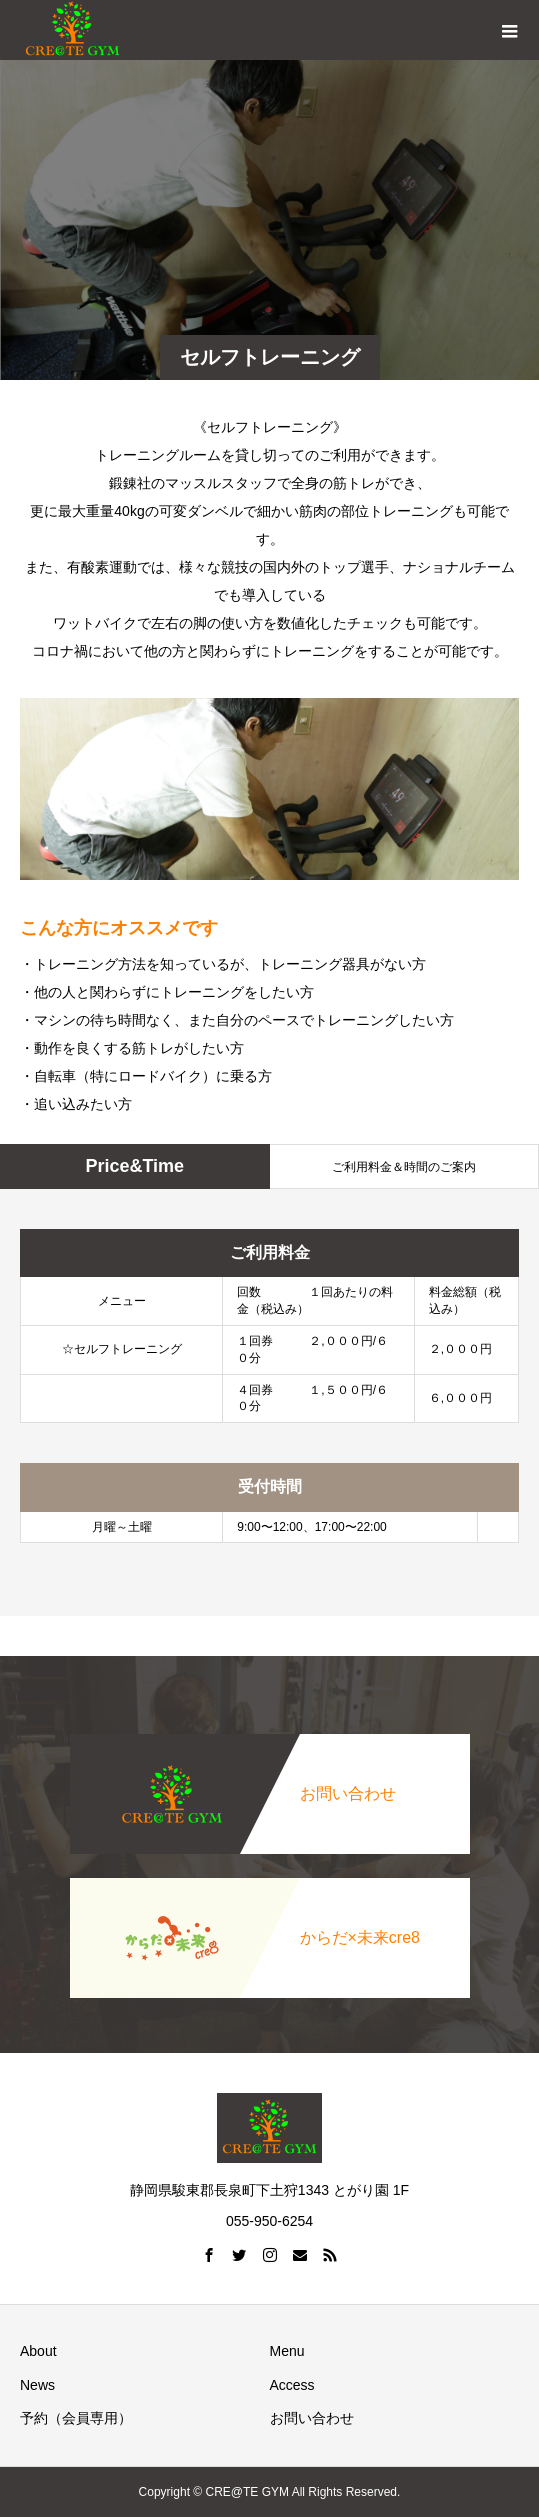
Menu (287, 2351)
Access (292, 2385)
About (38, 2351)
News (37, 2385)
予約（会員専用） (76, 2418)
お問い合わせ (312, 2418)
